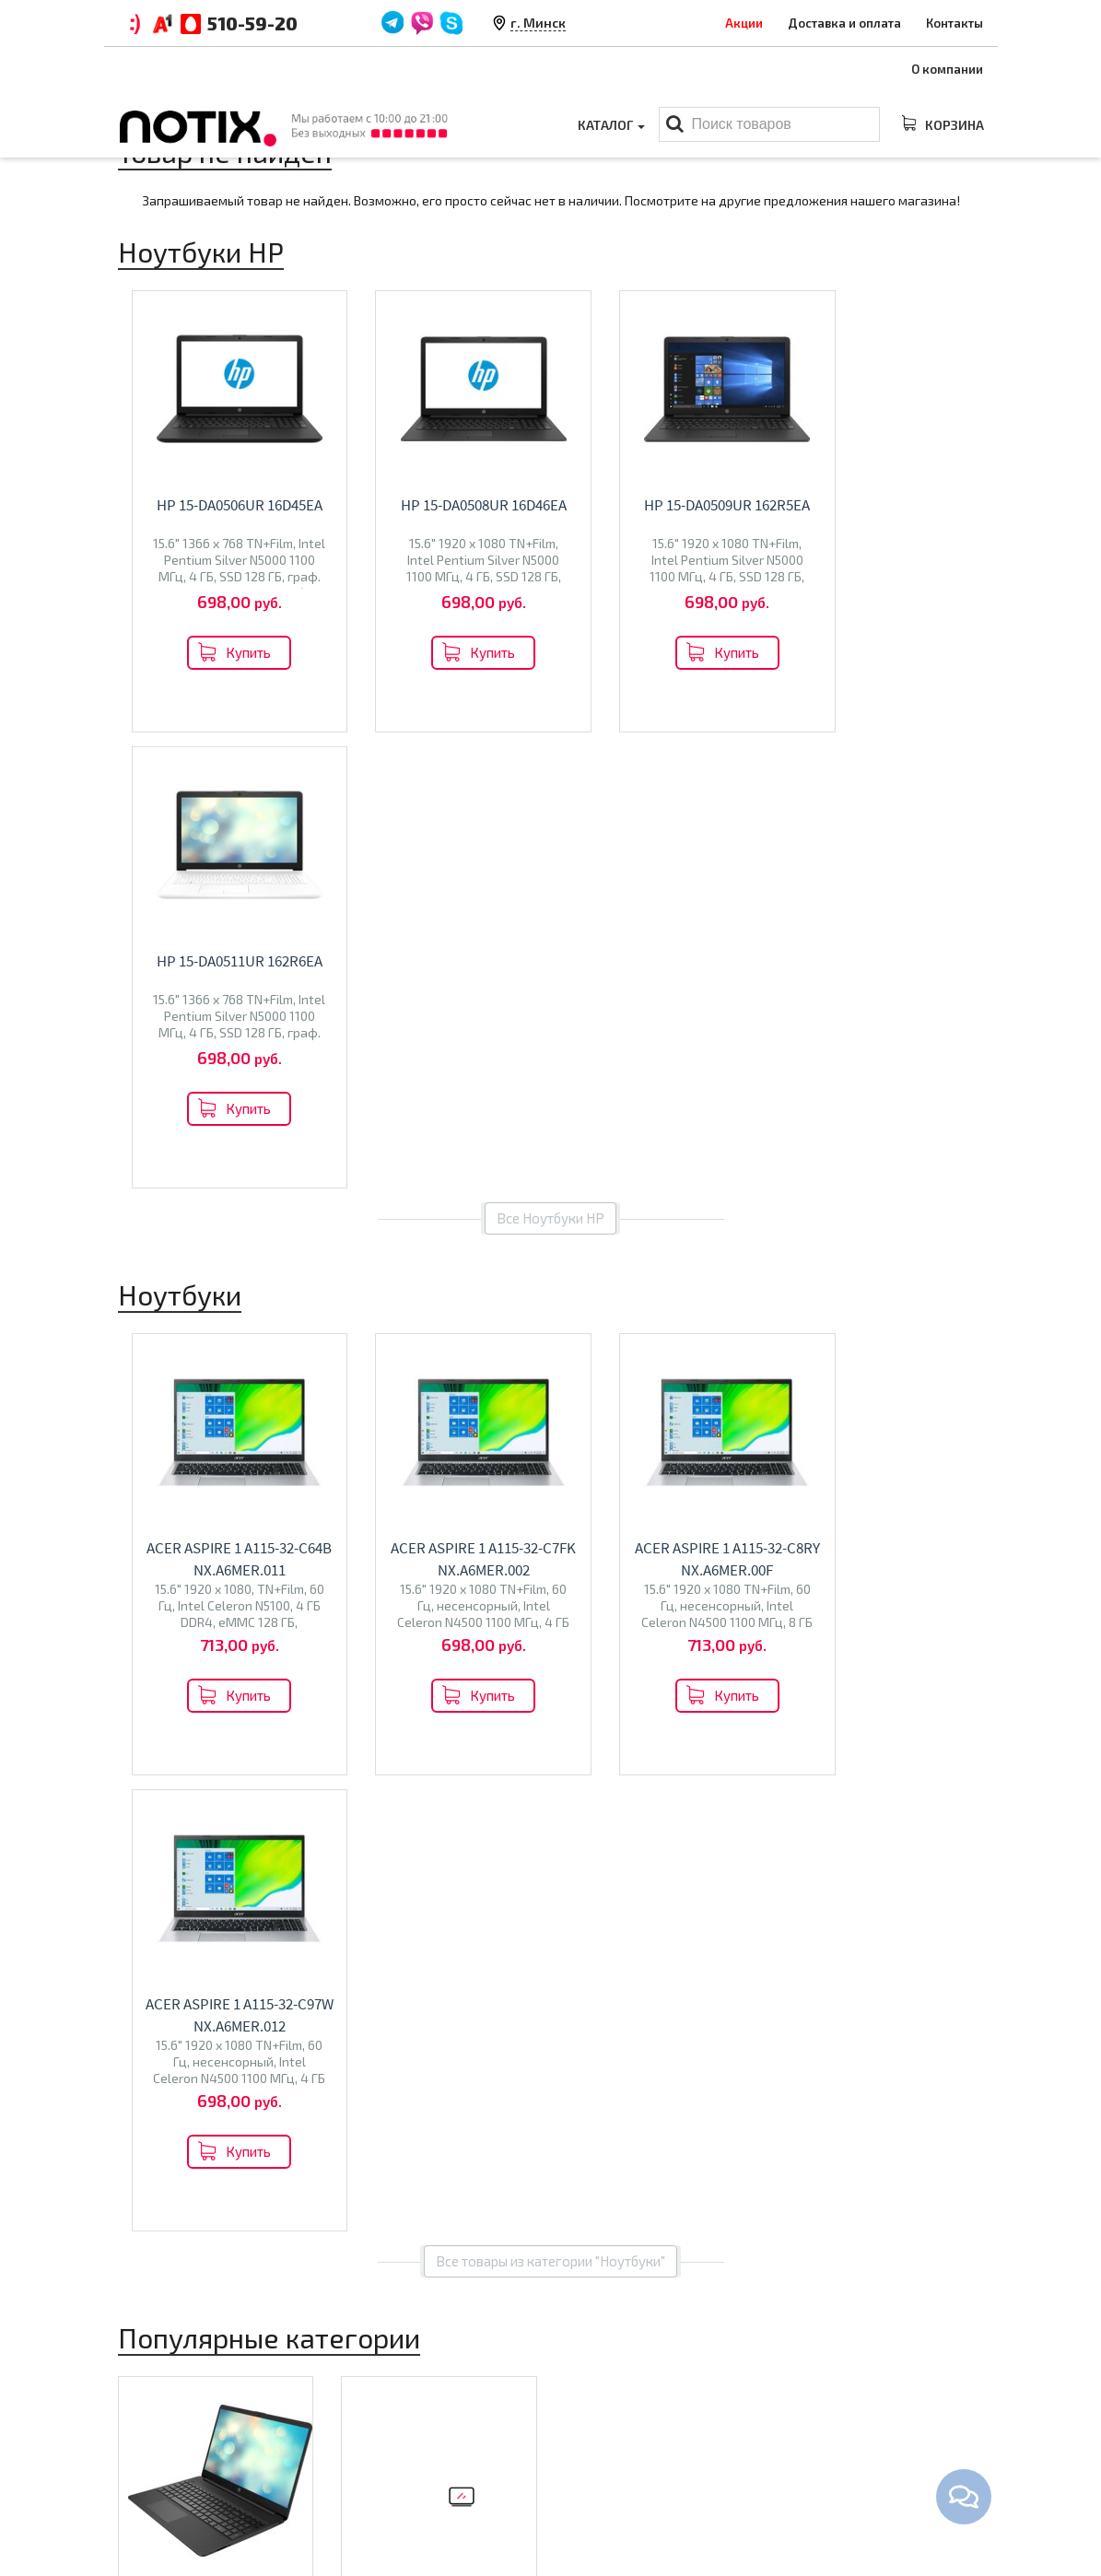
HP (220, 1731)
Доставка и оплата (844, 23)
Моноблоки (601, 2444)
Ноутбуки (172, 1692)
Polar (452, 1764)
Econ (417, 1764)
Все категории (550, 1913)
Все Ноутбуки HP (550, 762)
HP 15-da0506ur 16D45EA (229, 505)
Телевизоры (408, 1724)
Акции (744, 23)
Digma (175, 1751)
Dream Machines (229, 1770)
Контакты (954, 23)
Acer (246, 1731)
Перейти (215, 1832)
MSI (275, 1731)
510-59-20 (252, 23)
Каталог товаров (630, 2382)
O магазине (377, 2473)
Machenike (230, 1751)
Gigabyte (154, 1789)
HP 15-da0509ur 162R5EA (676, 505)
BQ (359, 1764)
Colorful (151, 1770)
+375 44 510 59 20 (882, 2415)
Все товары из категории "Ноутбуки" (550, 1349)
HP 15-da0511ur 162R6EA (899, 505)
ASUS (191, 1731)
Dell (139, 1751)
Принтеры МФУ (613, 2501)
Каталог (611, 125)
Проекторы (600, 2473)
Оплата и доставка (400, 2415)
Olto (384, 1764)
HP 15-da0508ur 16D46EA (452, 505)
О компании (947, 69)
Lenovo (149, 1731)
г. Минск (538, 22)
